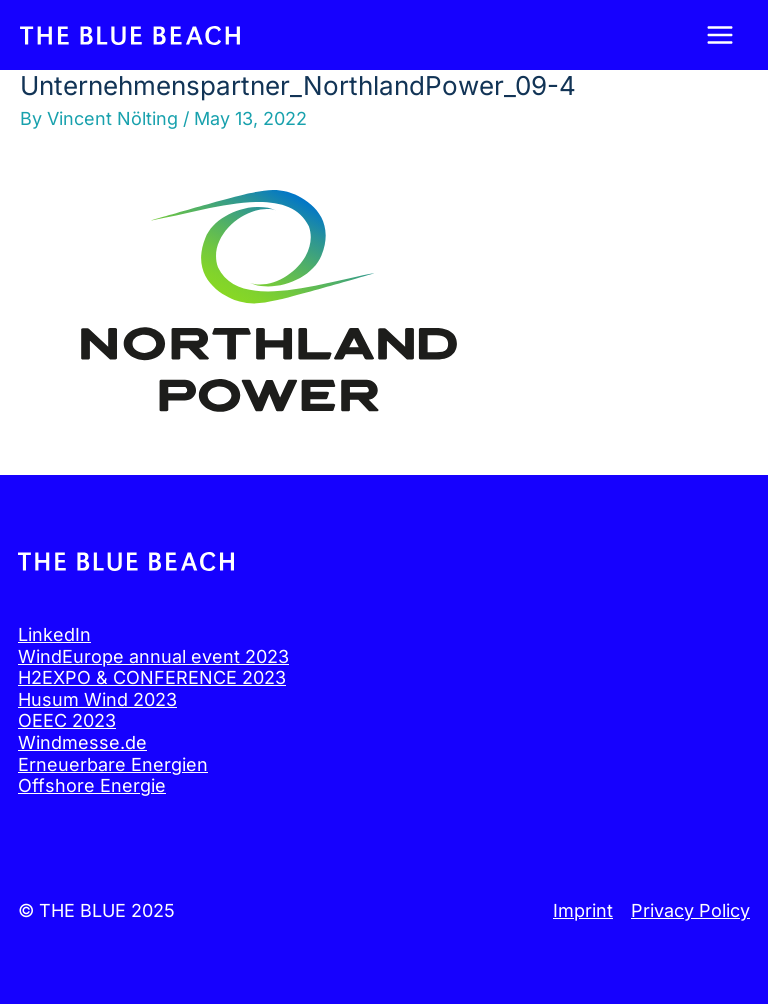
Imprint (583, 910)
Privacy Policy (690, 910)
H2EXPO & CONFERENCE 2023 (152, 677)
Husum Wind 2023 (97, 699)
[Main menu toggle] (719, 35)
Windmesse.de (82, 742)
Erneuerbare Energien (113, 764)
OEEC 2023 (67, 720)
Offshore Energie (92, 785)
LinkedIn (54, 634)
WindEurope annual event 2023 (153, 656)
